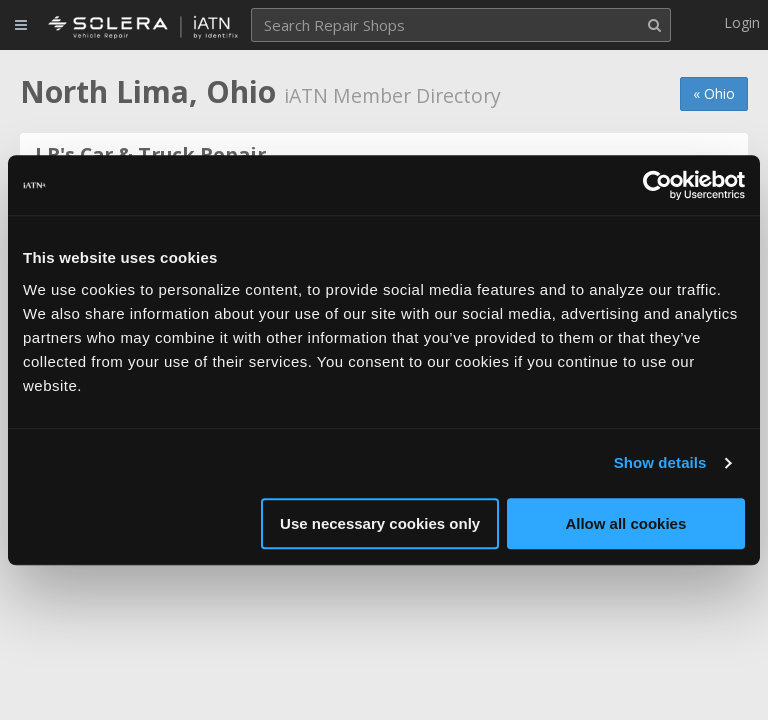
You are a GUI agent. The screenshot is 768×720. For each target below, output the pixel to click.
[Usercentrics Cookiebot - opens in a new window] (657, 185)
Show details (660, 462)
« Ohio (714, 93)
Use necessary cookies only (380, 523)
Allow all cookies (625, 523)
